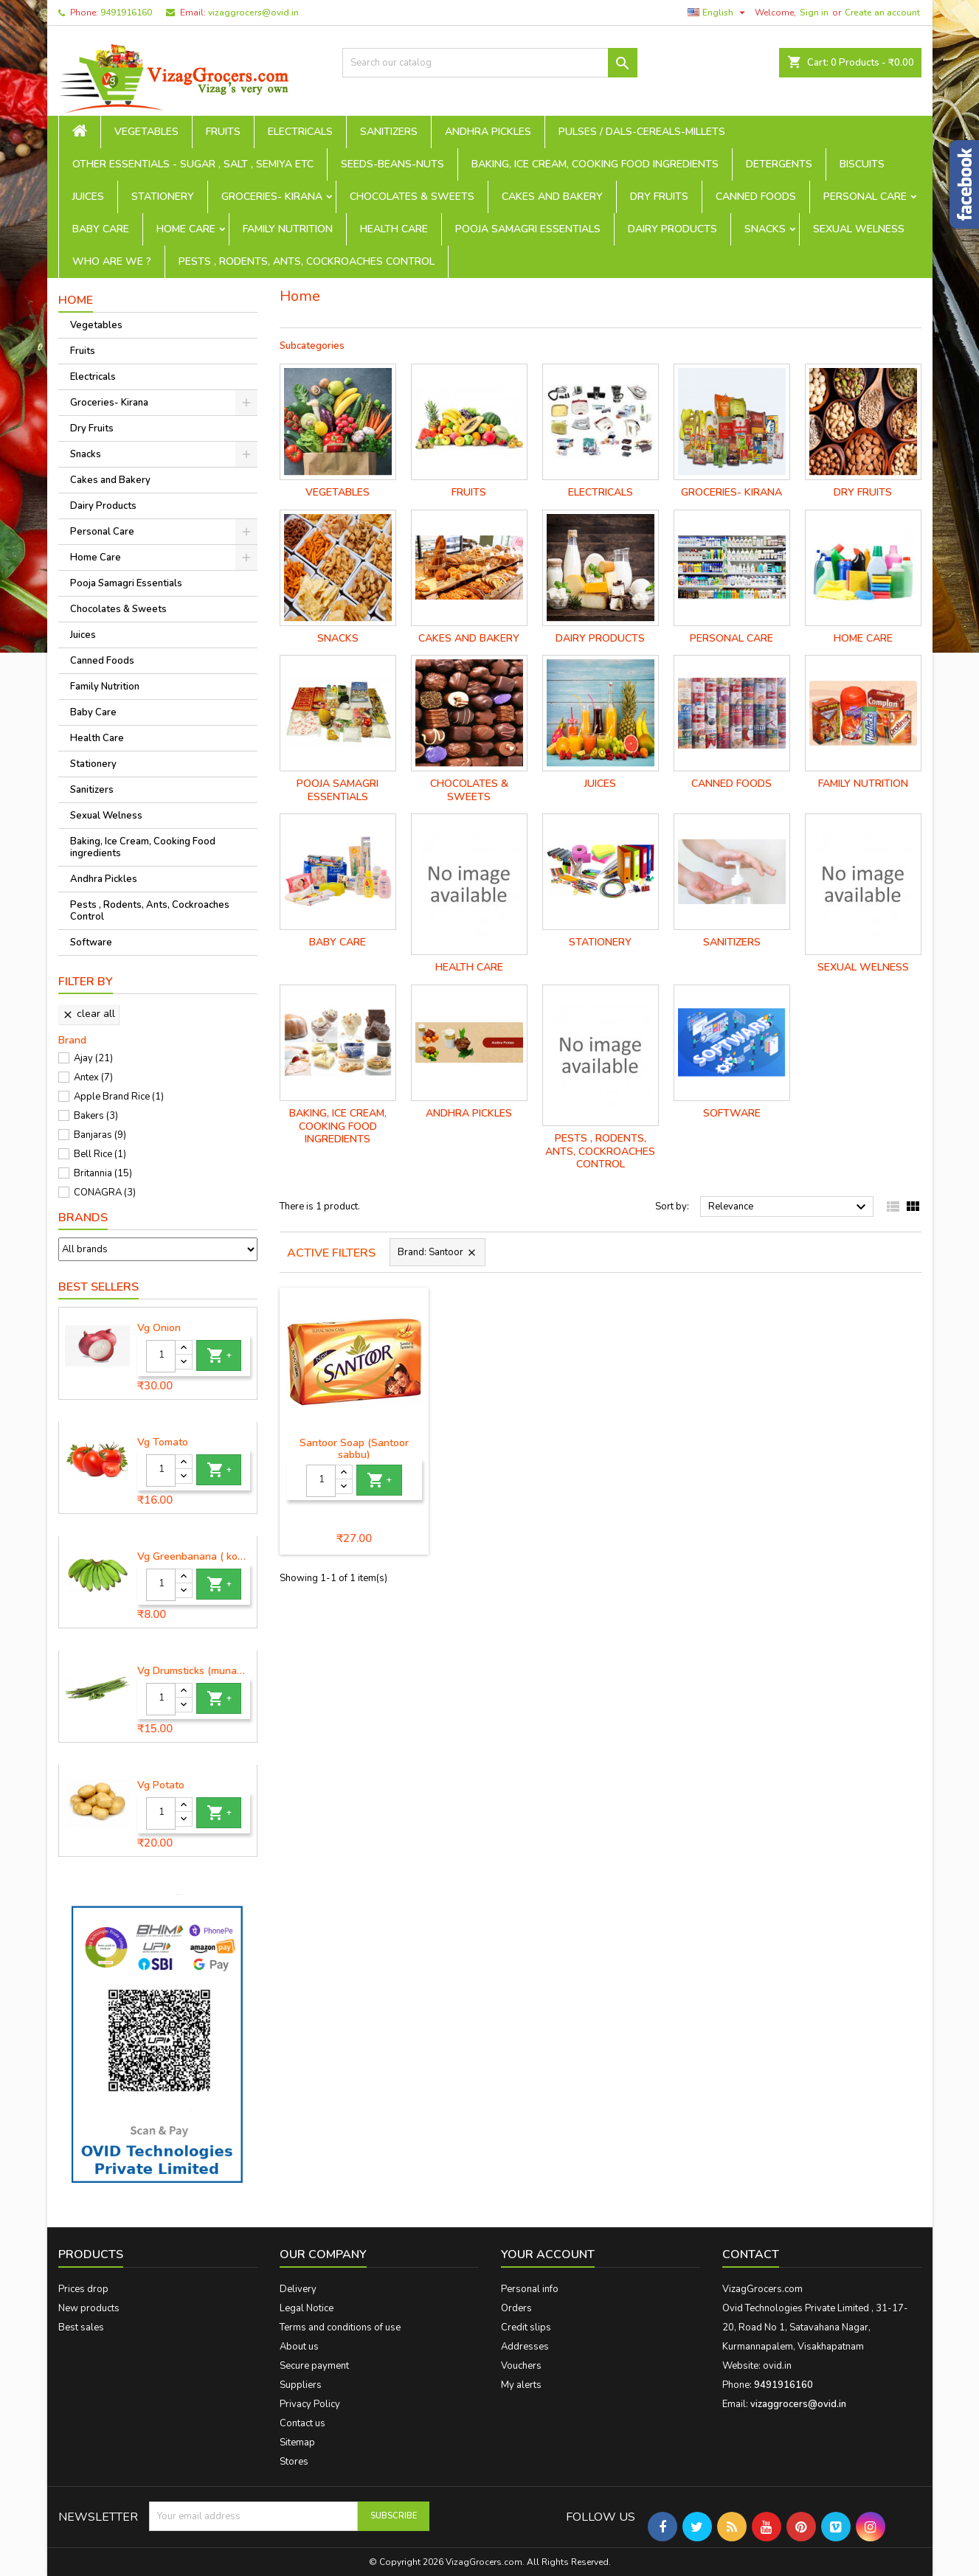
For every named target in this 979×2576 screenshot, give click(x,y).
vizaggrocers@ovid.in (253, 12)
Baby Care (100, 229)
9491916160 (126, 12)
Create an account (882, 12)
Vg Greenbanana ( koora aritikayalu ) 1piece (194, 1557)
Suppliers (301, 2385)
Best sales (81, 2327)
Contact (750, 2254)
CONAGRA (105, 1192)
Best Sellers (98, 1287)
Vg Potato (160, 1785)
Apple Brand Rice (119, 1096)
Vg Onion (159, 1328)
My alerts (521, 2385)
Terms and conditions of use (340, 2327)
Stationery (162, 197)
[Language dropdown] (718, 12)
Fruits (223, 132)
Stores (294, 2461)
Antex (93, 1077)
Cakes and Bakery (552, 197)
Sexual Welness (858, 229)
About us (299, 2346)
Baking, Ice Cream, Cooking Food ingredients (595, 164)
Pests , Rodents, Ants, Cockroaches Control (307, 261)
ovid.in (777, 2365)
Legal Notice (306, 2308)
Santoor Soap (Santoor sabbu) (354, 1449)
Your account (548, 2254)
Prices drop (83, 2289)
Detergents (779, 164)
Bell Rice (100, 1154)
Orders (516, 2308)
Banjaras (100, 1135)
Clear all (88, 1014)
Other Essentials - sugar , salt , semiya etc (193, 164)
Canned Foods (756, 197)
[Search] (489, 62)
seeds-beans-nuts (392, 164)
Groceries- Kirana (271, 197)
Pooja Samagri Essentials (528, 229)
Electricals (300, 132)
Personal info (529, 2289)
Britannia (103, 1173)
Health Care (394, 229)
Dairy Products (672, 229)
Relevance (789, 1207)
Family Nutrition (288, 229)
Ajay (93, 1058)
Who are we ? (111, 261)
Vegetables (146, 132)
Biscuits (862, 164)
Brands (83, 1217)
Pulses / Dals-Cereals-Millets (641, 132)
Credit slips (526, 2327)
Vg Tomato (162, 1442)
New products (89, 2308)
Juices (88, 197)
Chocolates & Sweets (412, 197)
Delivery (298, 2289)
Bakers (96, 1115)
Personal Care (865, 197)
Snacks (765, 229)
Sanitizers (389, 132)
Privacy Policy (310, 2404)
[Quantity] (161, 1356)
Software (91, 942)
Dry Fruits (659, 197)
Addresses (525, 2346)
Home (75, 300)
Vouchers (521, 2365)
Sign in (814, 12)
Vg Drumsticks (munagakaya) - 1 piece (194, 1671)
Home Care (185, 229)
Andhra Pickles (488, 132)
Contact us (302, 2423)
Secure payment (314, 2365)
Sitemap (297, 2442)
